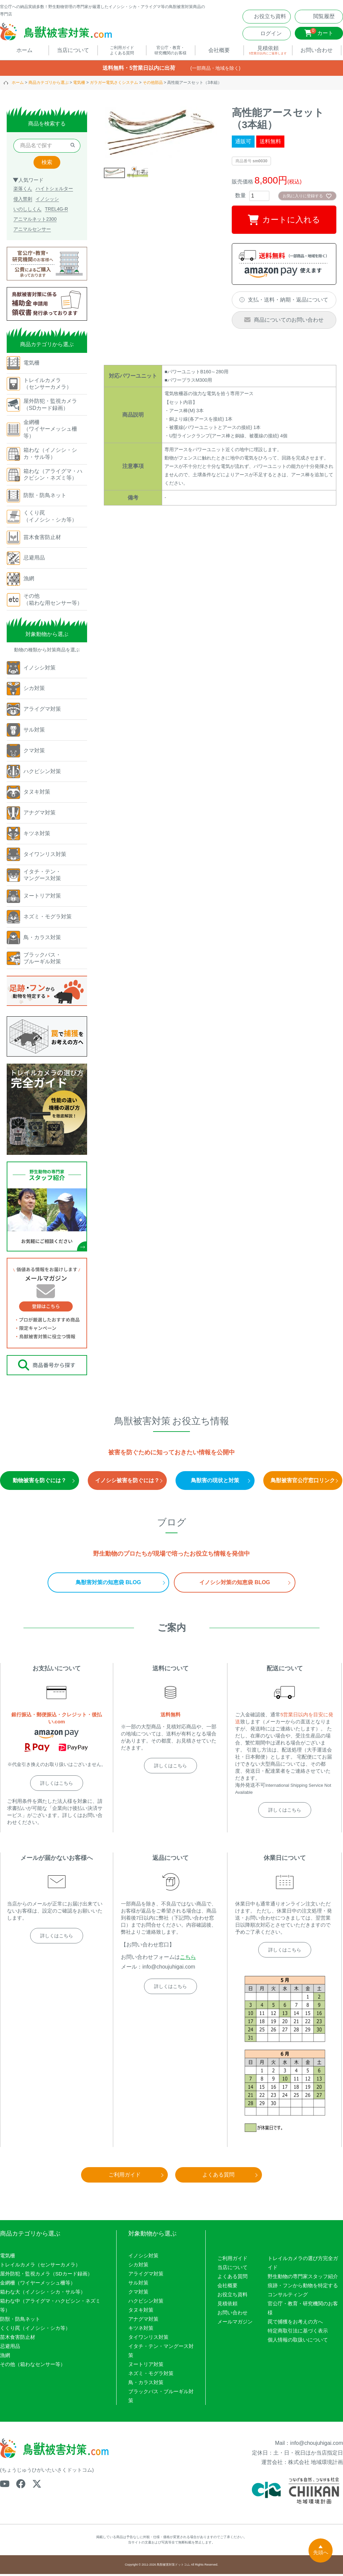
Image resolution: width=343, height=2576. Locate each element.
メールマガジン (235, 2323)
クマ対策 (138, 2294)
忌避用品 (10, 2348)
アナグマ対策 (143, 2321)
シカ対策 (138, 2266)
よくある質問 (232, 2278)
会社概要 (227, 2287)
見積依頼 (227, 2305)
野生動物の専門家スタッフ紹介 (303, 2278)
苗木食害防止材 (17, 2339)
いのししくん (27, 211)
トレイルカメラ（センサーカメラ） (40, 2266)
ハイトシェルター (54, 190)
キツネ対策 (140, 2330)
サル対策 (138, 2285)
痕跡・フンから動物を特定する (303, 2287)
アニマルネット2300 (35, 221)
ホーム (18, 84)
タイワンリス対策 (148, 2339)
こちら (188, 1959)
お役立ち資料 (232, 2296)
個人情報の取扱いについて (298, 2342)
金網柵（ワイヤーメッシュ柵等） (37, 2285)
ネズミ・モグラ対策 (151, 2375)
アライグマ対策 (145, 2275)
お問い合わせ (232, 2314)
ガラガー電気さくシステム (114, 84)
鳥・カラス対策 (145, 2384)
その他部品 (153, 84)
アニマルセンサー (32, 231)
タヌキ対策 (140, 2312)
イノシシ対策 (143, 2257)
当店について (232, 2269)
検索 (47, 164)
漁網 (5, 2357)
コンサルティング (288, 2296)
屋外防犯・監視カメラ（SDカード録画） (46, 2275)
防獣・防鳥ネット (20, 2321)
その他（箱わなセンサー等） (32, 2366)
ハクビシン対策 (145, 2303)
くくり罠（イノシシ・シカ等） (35, 2330)
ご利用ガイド (232, 2260)
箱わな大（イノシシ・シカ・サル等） (42, 2294)
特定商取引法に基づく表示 (298, 2333)
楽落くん (22, 190)
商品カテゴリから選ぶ (48, 84)
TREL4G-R (56, 211)
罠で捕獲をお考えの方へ (295, 2323)
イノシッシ (47, 200)
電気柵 (79, 84)
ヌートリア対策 (145, 2366)
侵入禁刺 (22, 200)
